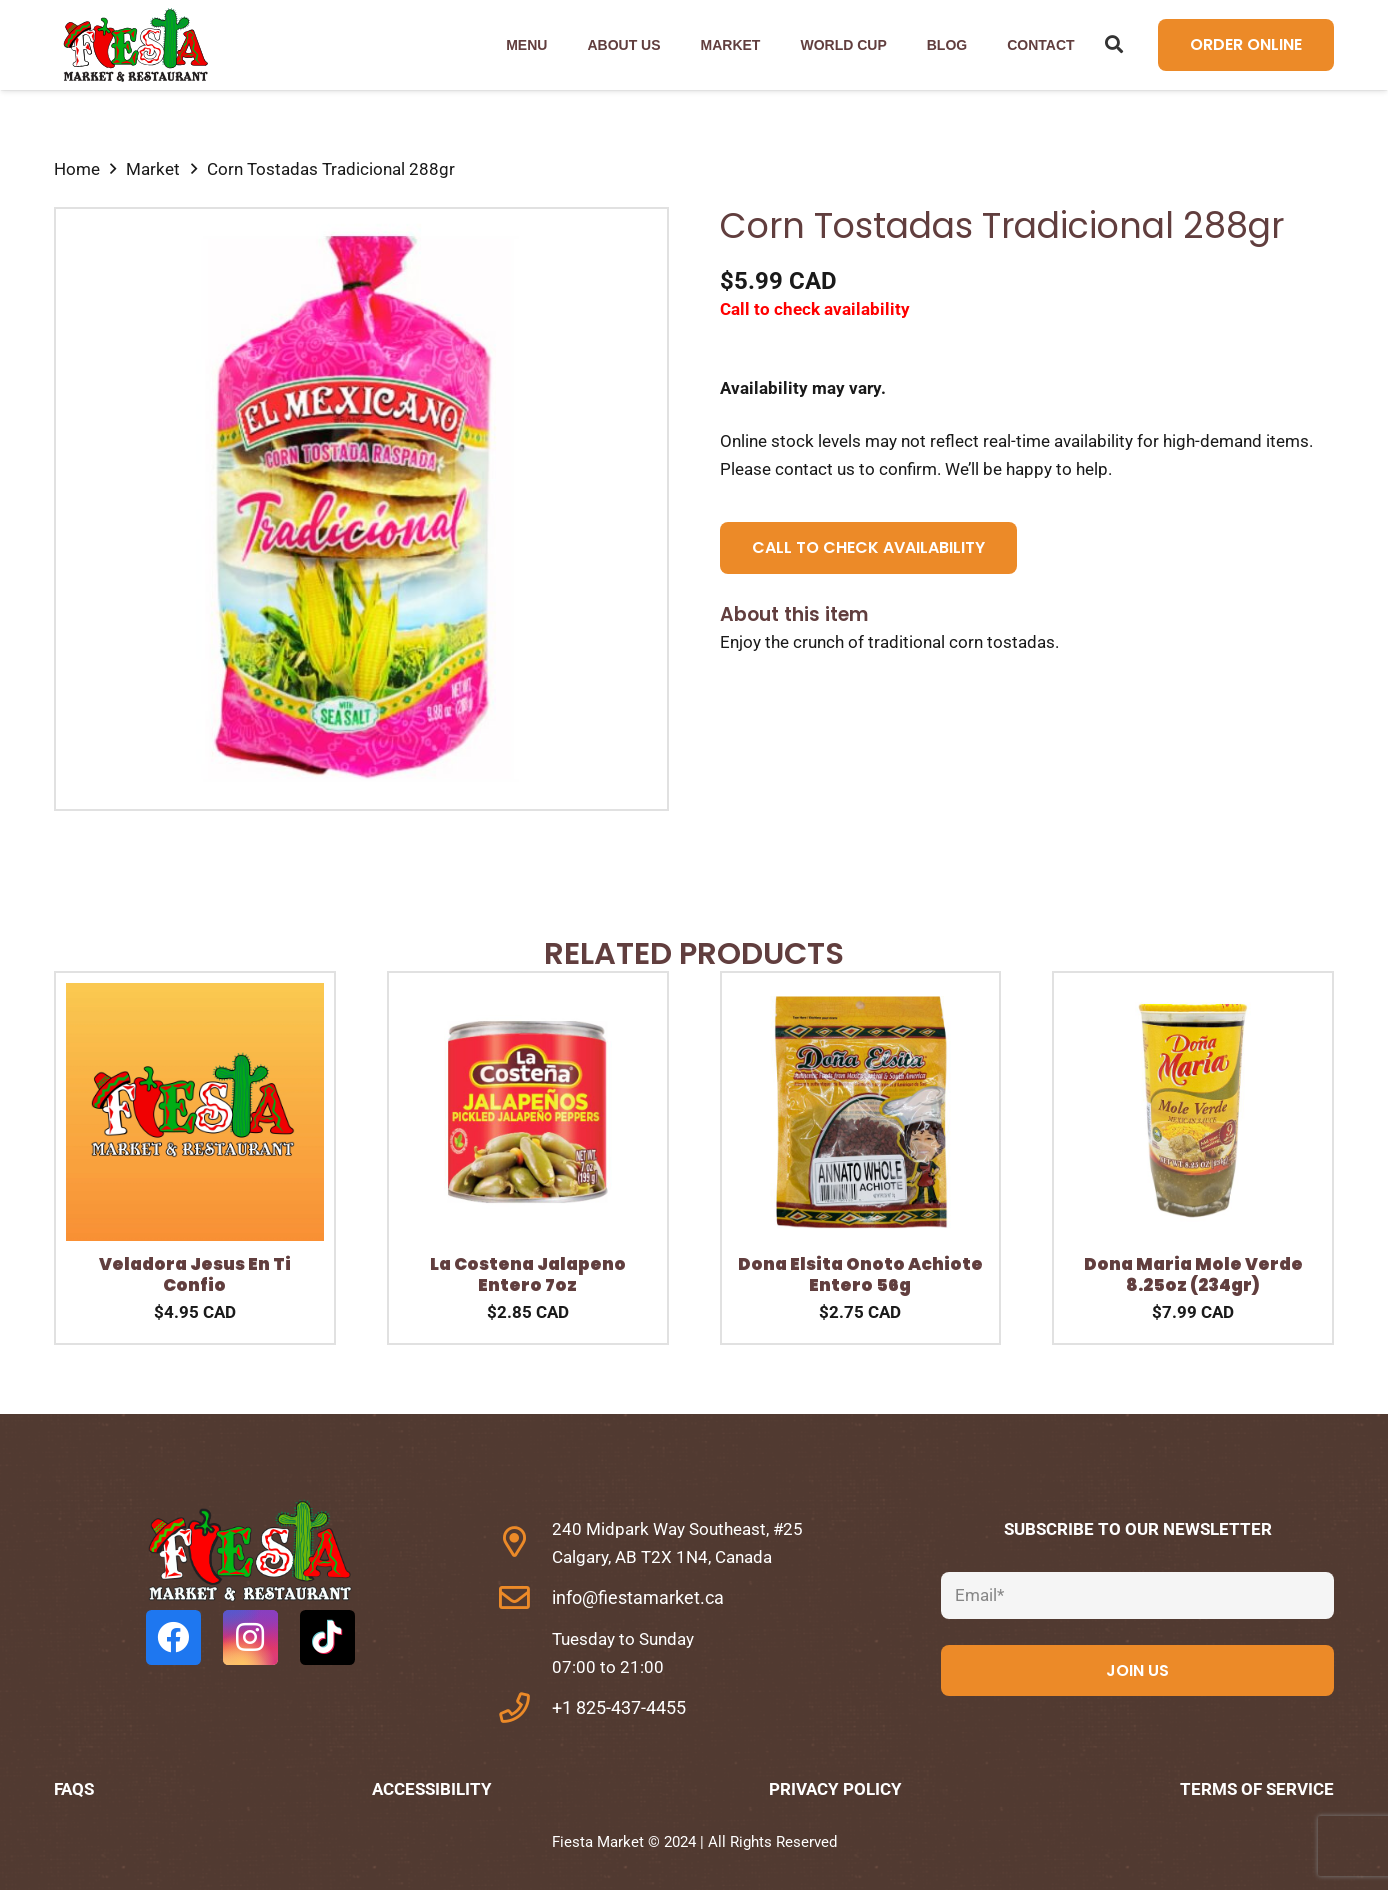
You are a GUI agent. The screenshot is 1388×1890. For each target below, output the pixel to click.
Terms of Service (1257, 1789)
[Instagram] (250, 1637)
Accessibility (432, 1789)
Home (77, 169)
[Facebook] (173, 1637)
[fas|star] (250, 1555)
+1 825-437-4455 (619, 1707)
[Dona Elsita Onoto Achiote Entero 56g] (861, 997)
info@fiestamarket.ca (638, 1597)
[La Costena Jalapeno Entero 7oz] (528, 997)
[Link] (134, 45)
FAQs (74, 1789)
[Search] (1115, 45)
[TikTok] (327, 1637)
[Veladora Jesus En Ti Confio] (195, 997)
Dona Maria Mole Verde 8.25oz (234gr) (1193, 1274)
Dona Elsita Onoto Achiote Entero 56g (860, 1274)
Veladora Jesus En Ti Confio (195, 1274)
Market (153, 169)
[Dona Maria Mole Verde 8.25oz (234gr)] (1193, 997)
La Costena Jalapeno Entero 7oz (528, 1274)
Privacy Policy (835, 1789)
